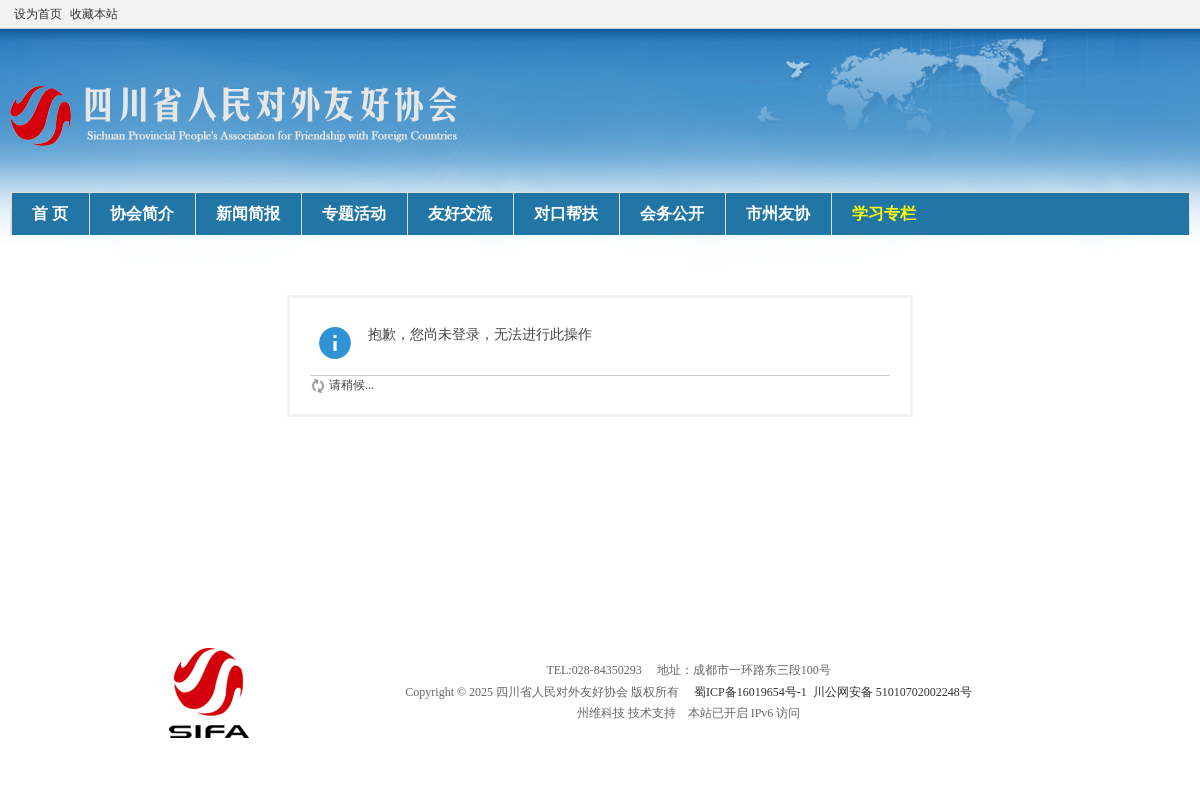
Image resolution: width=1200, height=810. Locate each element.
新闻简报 (248, 213)
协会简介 (142, 213)
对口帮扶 (566, 213)
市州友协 (778, 213)
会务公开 (672, 213)
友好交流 (460, 213)
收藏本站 (94, 14)
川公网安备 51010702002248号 (892, 692)
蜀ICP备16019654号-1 (750, 692)
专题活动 (354, 213)
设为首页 (38, 14)
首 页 (50, 213)
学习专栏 (884, 213)
